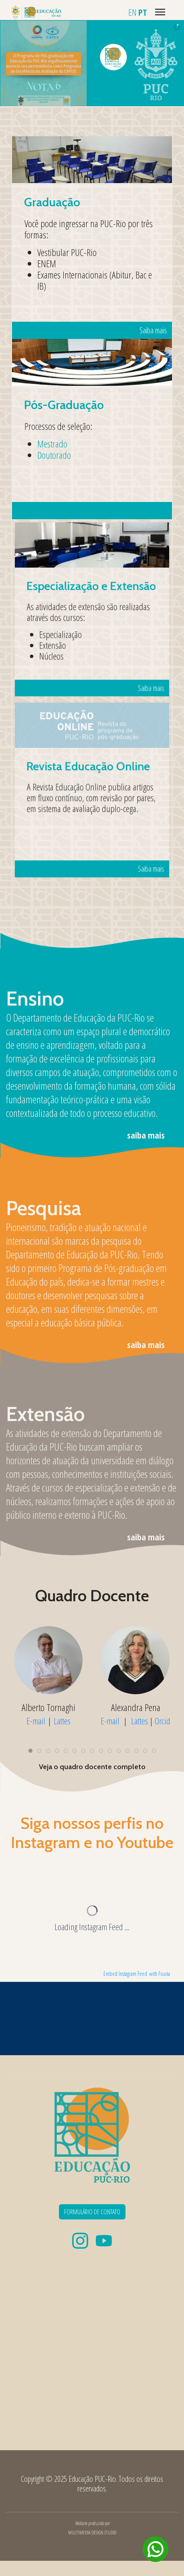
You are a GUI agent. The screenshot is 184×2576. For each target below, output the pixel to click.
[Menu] (160, 12)
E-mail (35, 1721)
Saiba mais (119, 279)
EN (132, 12)
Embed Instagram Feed (125, 1973)
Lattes (62, 1721)
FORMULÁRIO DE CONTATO (92, 2211)
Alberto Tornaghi (48, 1707)
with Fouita (159, 1973)
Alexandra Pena (135, 1707)
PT (142, 12)
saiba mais (146, 1135)
